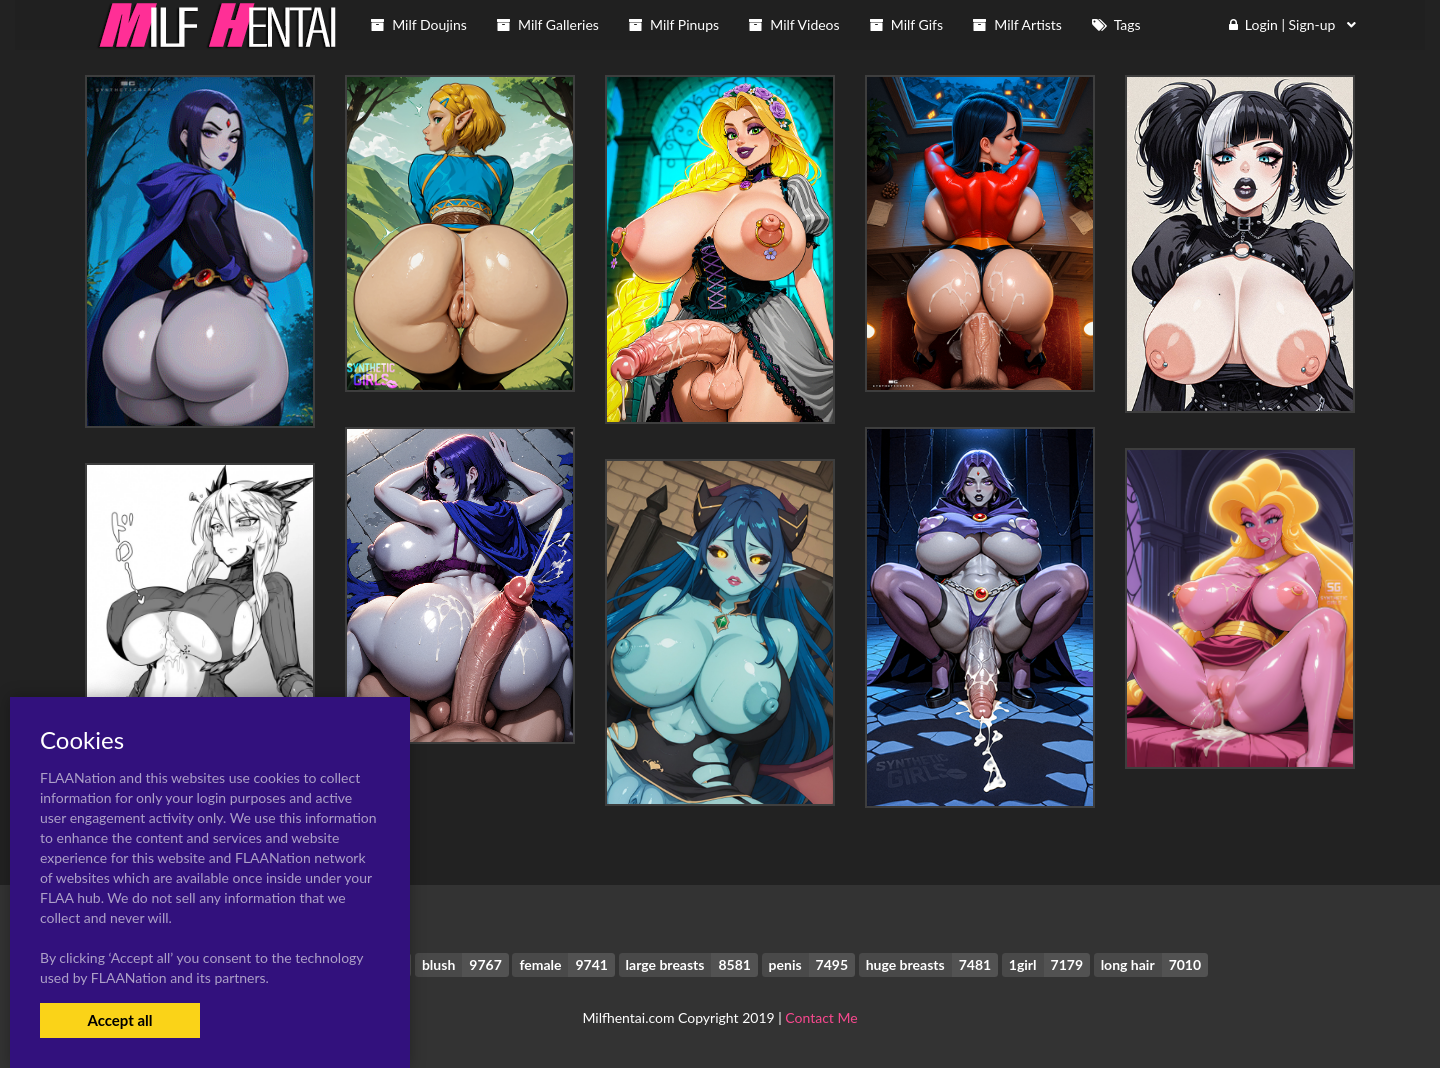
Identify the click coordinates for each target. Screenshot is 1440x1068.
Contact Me (821, 1017)
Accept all (119, 1020)
